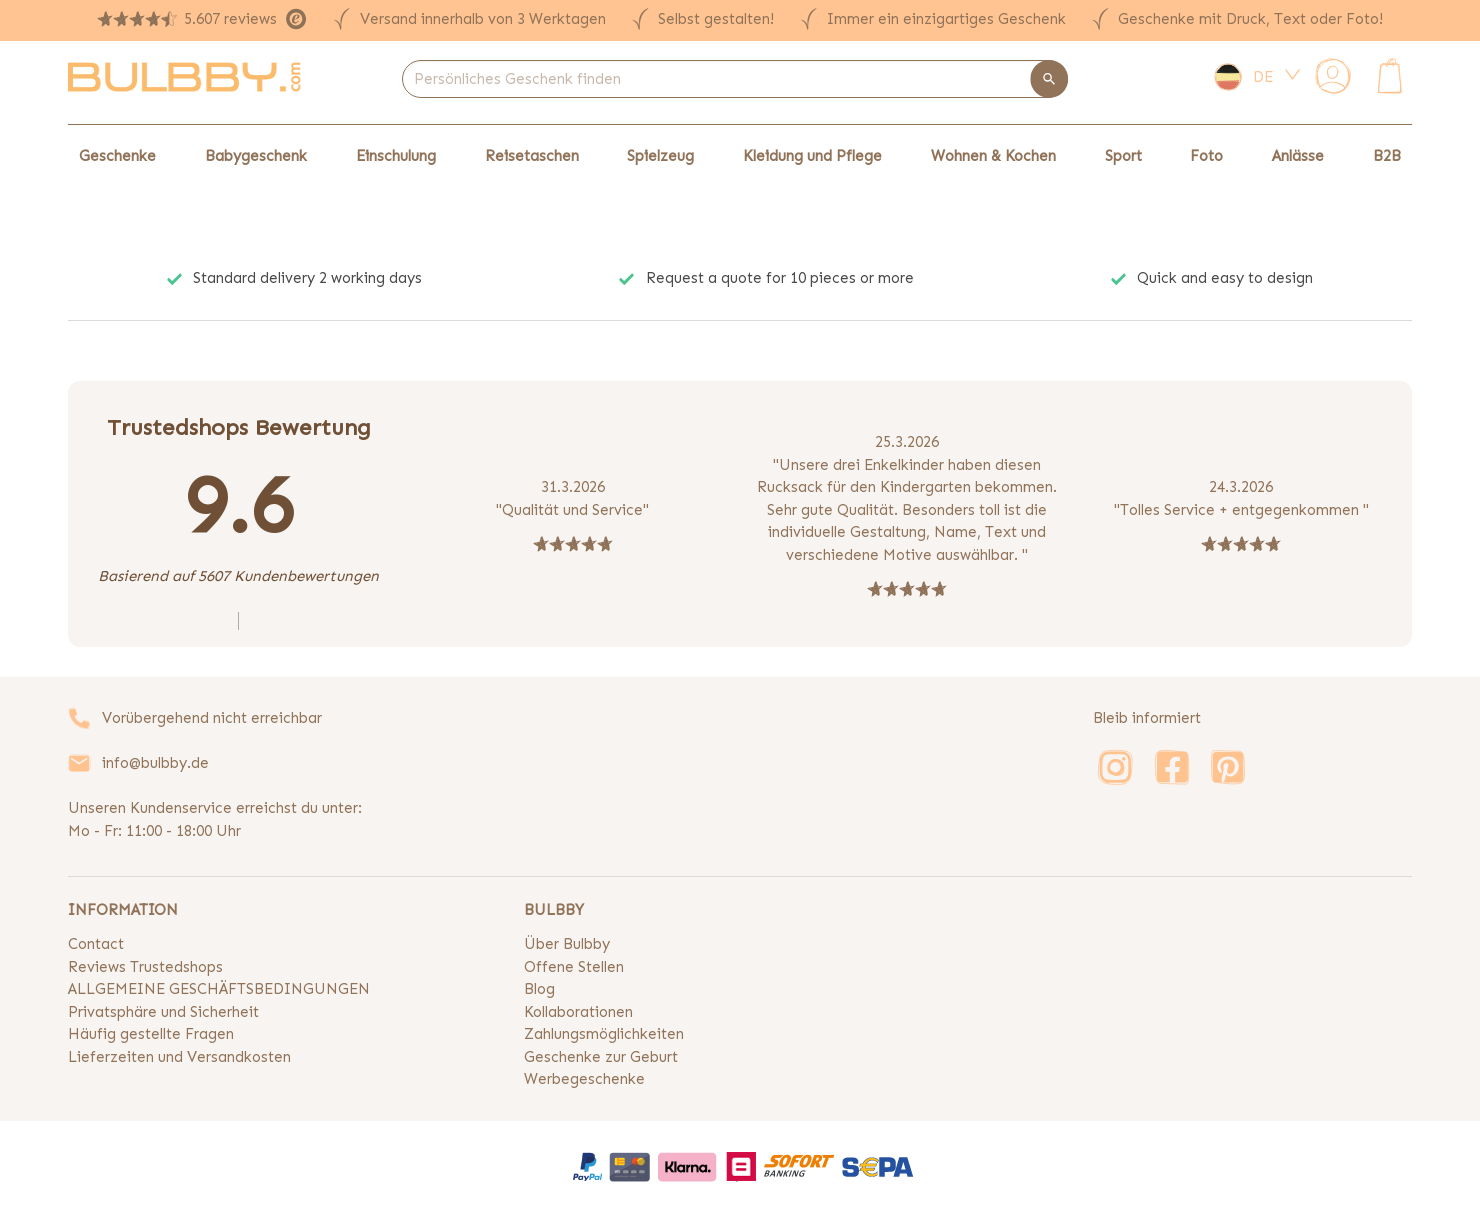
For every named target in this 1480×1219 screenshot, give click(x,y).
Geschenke (117, 156)
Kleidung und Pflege (812, 156)
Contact (96, 944)
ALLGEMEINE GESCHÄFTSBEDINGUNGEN (219, 989)
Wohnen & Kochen (993, 156)
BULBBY (554, 910)
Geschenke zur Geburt (601, 1057)
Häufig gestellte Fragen (151, 1034)
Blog (539, 989)
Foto (1206, 156)
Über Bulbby (567, 944)
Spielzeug (660, 156)
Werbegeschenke (584, 1079)
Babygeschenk (256, 156)
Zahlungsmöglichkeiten (604, 1034)
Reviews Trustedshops (145, 967)
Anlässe (1298, 156)
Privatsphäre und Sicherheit (163, 1012)
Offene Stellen (574, 967)
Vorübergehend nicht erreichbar (212, 718)
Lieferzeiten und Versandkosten (179, 1057)
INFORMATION (123, 910)
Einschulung (396, 156)
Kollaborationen (578, 1012)
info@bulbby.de (155, 763)
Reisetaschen (532, 156)
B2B (1387, 156)
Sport (1123, 156)
